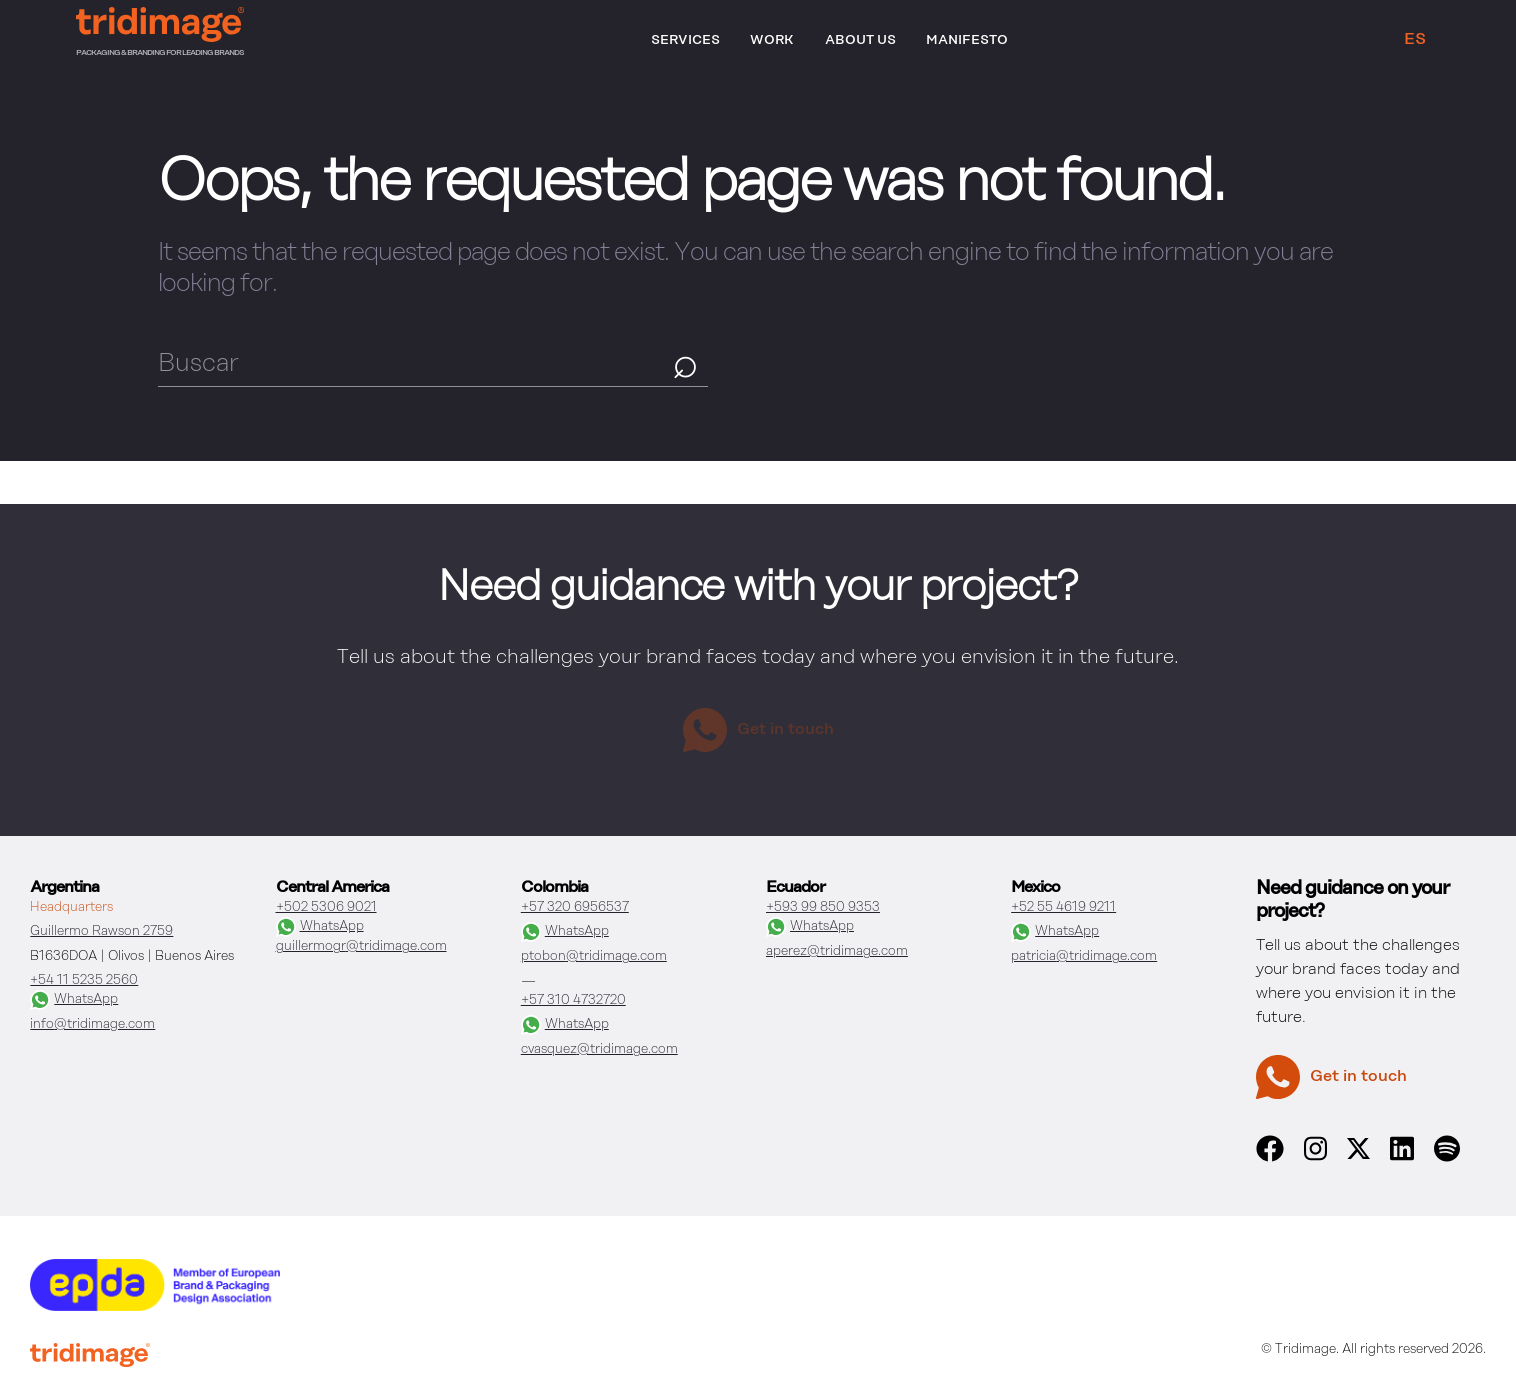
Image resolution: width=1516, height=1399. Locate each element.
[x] (1358, 1155)
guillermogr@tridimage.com (361, 946)
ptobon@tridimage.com (594, 956)
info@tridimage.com (92, 1024)
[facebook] (1269, 1158)
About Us (860, 40)
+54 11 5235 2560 (84, 980)
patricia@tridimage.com (1084, 956)
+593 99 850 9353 (823, 907)
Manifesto (967, 40)
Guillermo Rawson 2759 (101, 931)
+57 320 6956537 (575, 907)
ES (1415, 40)
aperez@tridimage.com (837, 951)
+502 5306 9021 (326, 907)
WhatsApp (74, 1000)
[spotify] (1447, 1158)
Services (685, 40)
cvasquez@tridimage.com (599, 1049)
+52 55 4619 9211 (1063, 907)
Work (772, 40)
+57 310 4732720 (573, 1000)
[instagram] (1316, 1158)
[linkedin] (1402, 1158)
